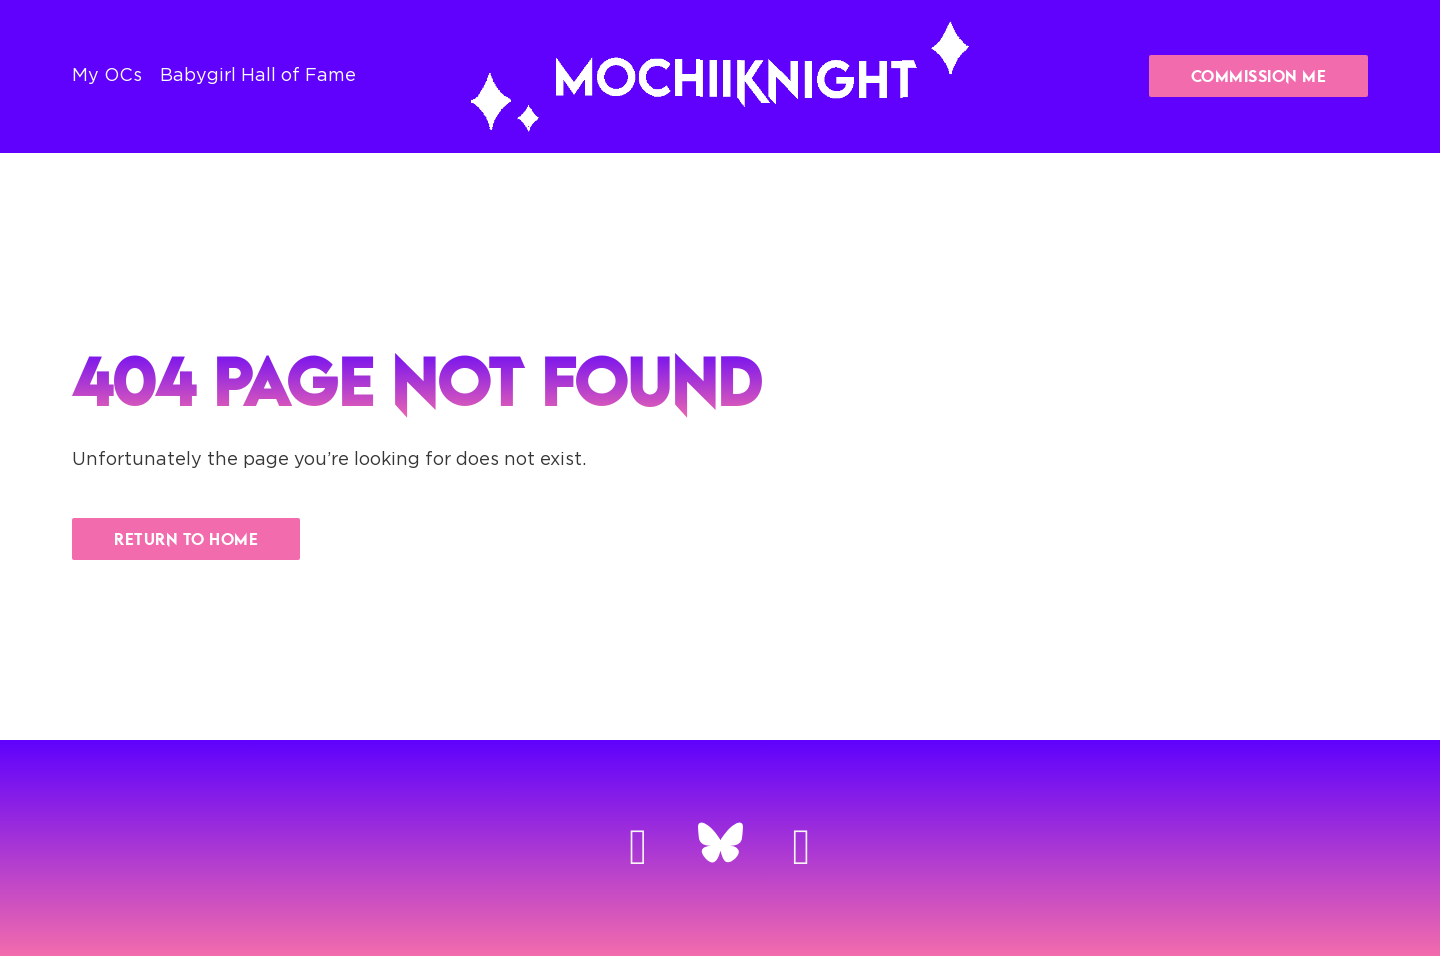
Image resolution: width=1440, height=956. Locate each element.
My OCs (107, 76)
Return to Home (186, 539)
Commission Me (1259, 76)
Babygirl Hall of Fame (258, 76)
